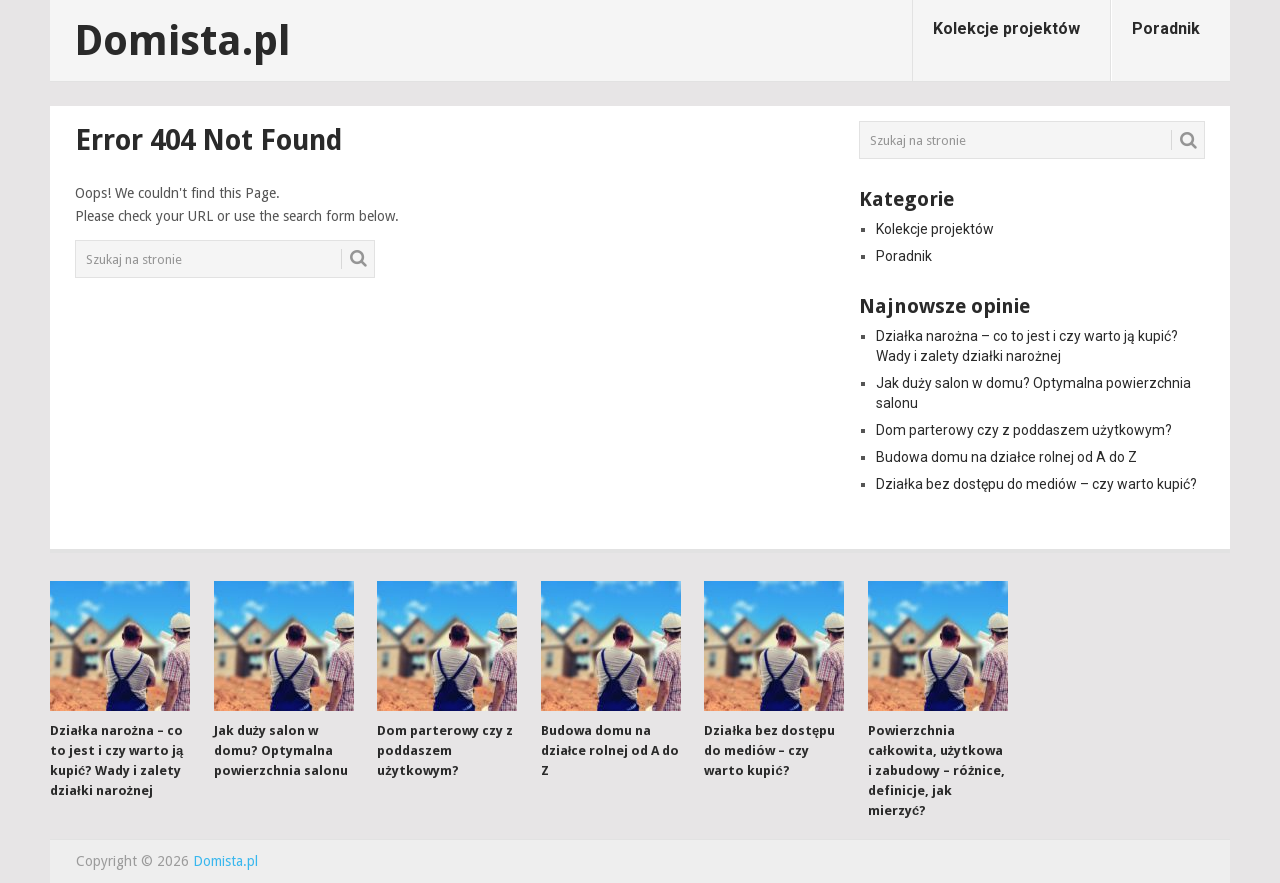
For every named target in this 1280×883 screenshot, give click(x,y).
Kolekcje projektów (1006, 28)
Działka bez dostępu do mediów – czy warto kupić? (1036, 484)
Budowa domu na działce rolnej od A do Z (1006, 457)
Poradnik (1166, 28)
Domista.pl (182, 41)
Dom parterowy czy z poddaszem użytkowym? (1024, 430)
